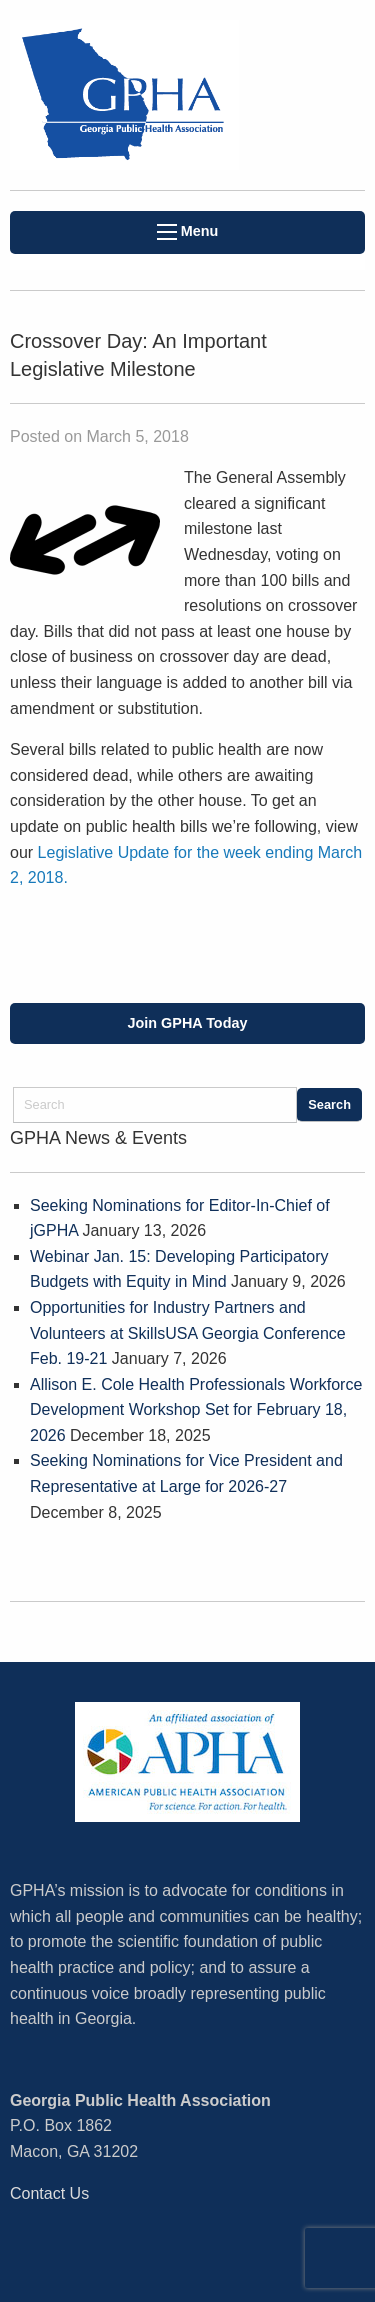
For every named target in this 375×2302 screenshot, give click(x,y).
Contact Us (49, 2193)
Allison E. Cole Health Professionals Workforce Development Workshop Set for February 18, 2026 (196, 1410)
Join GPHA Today (188, 1023)
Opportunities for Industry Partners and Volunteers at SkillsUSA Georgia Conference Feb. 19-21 (188, 1333)
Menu (188, 231)
